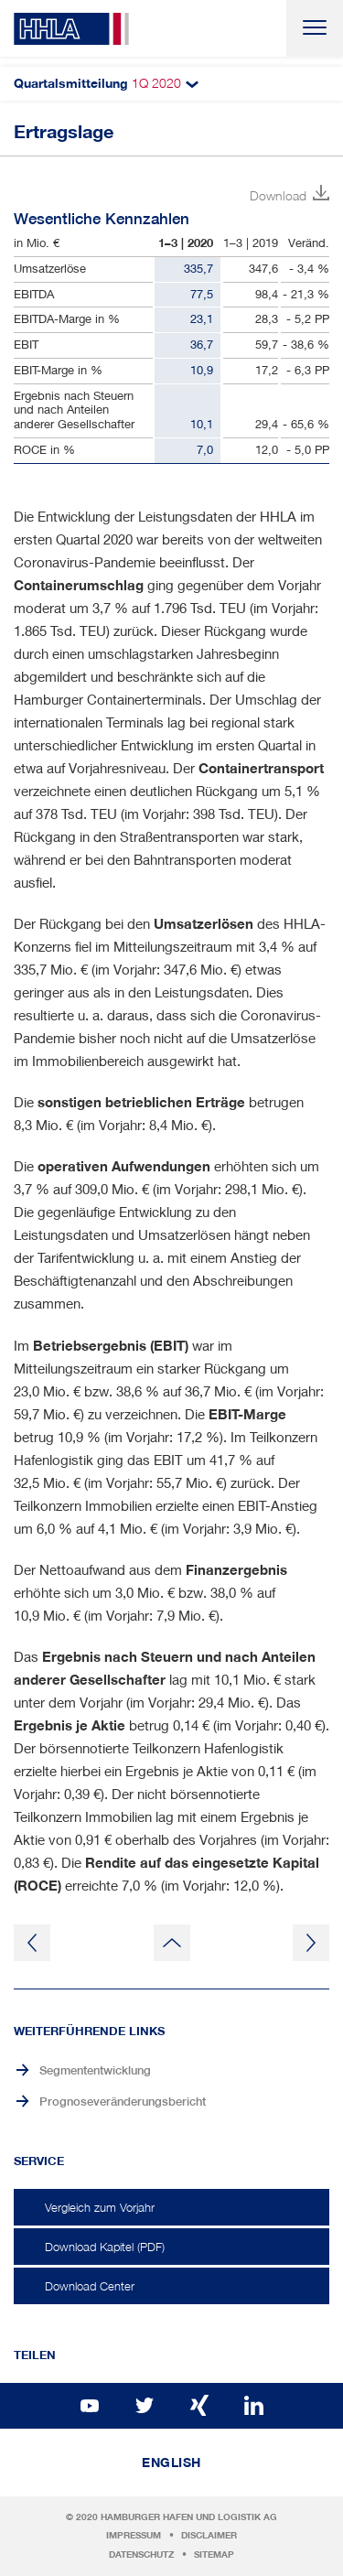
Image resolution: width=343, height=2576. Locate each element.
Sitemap (214, 2554)
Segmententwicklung (95, 2070)
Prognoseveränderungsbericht (122, 2101)
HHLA (71, 29)
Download (278, 195)
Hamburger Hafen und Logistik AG (189, 2517)
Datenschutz (141, 2554)
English (171, 2462)
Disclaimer (209, 2535)
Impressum (133, 2535)
